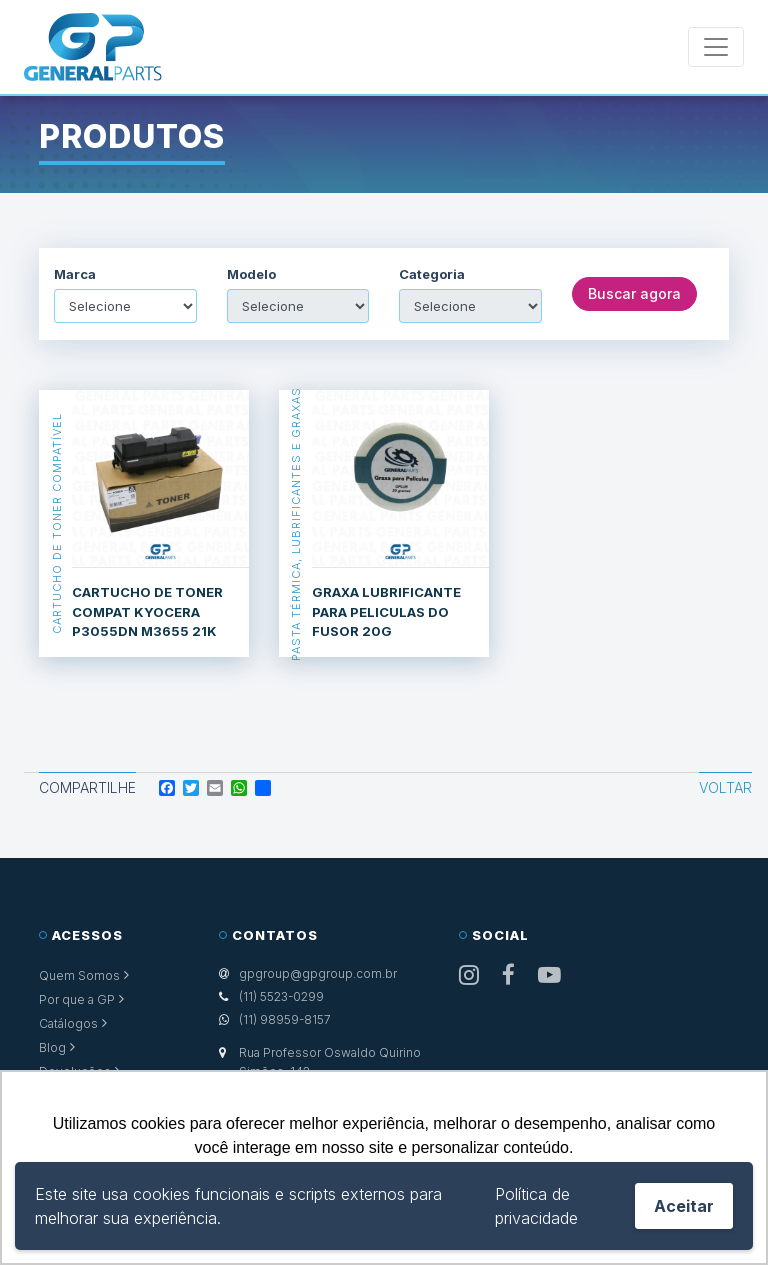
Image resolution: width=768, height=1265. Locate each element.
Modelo (251, 274)
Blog (52, 1047)
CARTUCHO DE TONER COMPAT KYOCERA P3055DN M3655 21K (147, 611)
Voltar (725, 787)
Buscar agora (634, 293)
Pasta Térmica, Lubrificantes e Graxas (296, 524)
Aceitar (684, 1206)
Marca (75, 274)
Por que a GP (77, 999)
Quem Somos (79, 975)
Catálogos (68, 1023)
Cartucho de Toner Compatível (56, 523)
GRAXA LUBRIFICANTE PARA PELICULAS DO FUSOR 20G (386, 611)
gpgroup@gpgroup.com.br (318, 973)
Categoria (432, 274)
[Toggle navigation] (716, 47)
